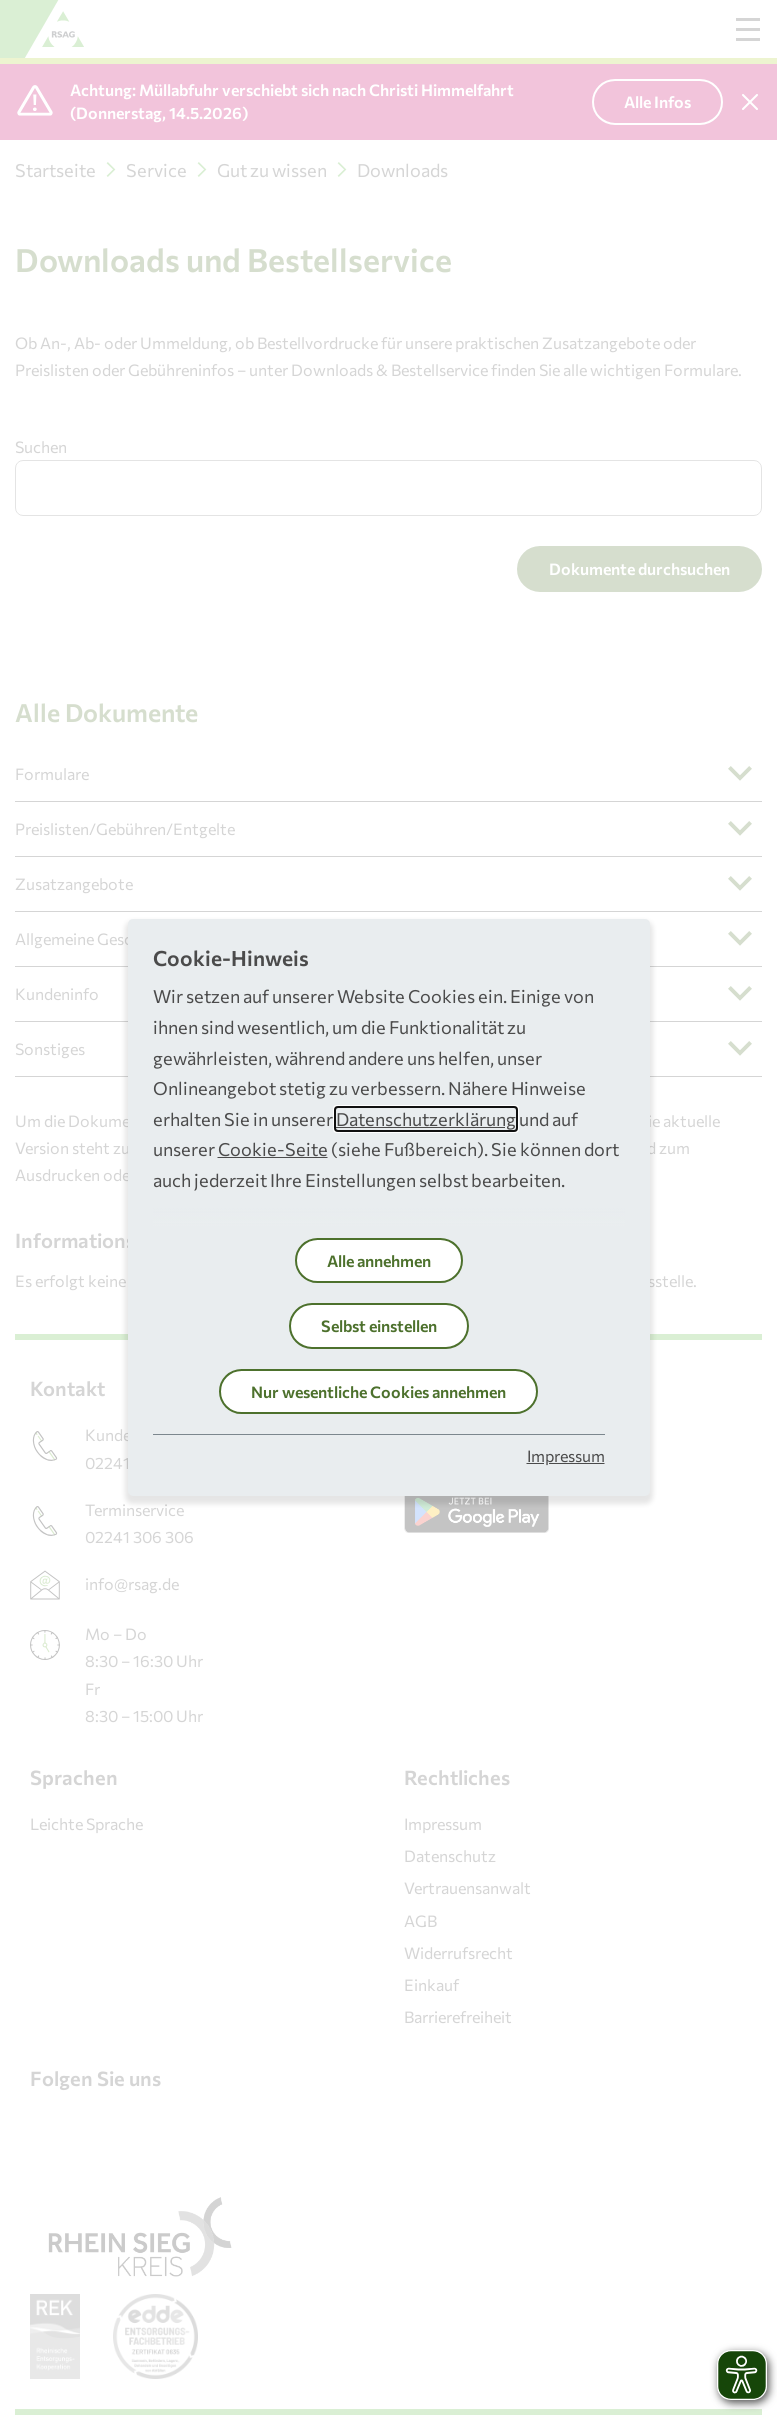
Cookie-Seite (273, 1149)
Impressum (566, 1455)
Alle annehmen (379, 1260)
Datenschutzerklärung (426, 1119)
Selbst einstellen (379, 1325)
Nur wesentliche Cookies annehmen (378, 1391)
